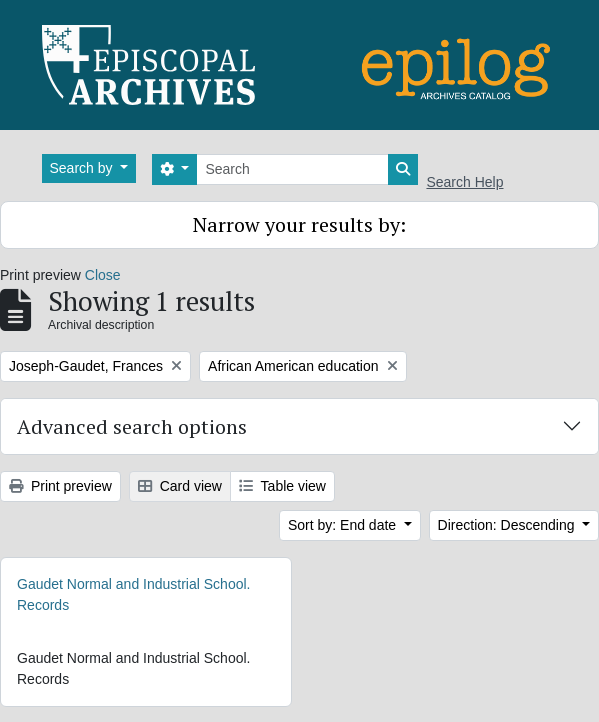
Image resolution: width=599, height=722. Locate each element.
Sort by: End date (344, 525)
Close (103, 275)
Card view (180, 486)
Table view (282, 486)
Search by (83, 168)
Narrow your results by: (299, 224)
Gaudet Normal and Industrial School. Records (133, 594)
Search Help (464, 182)
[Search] (292, 169)
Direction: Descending (508, 525)
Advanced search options (132, 426)
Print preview (60, 486)
